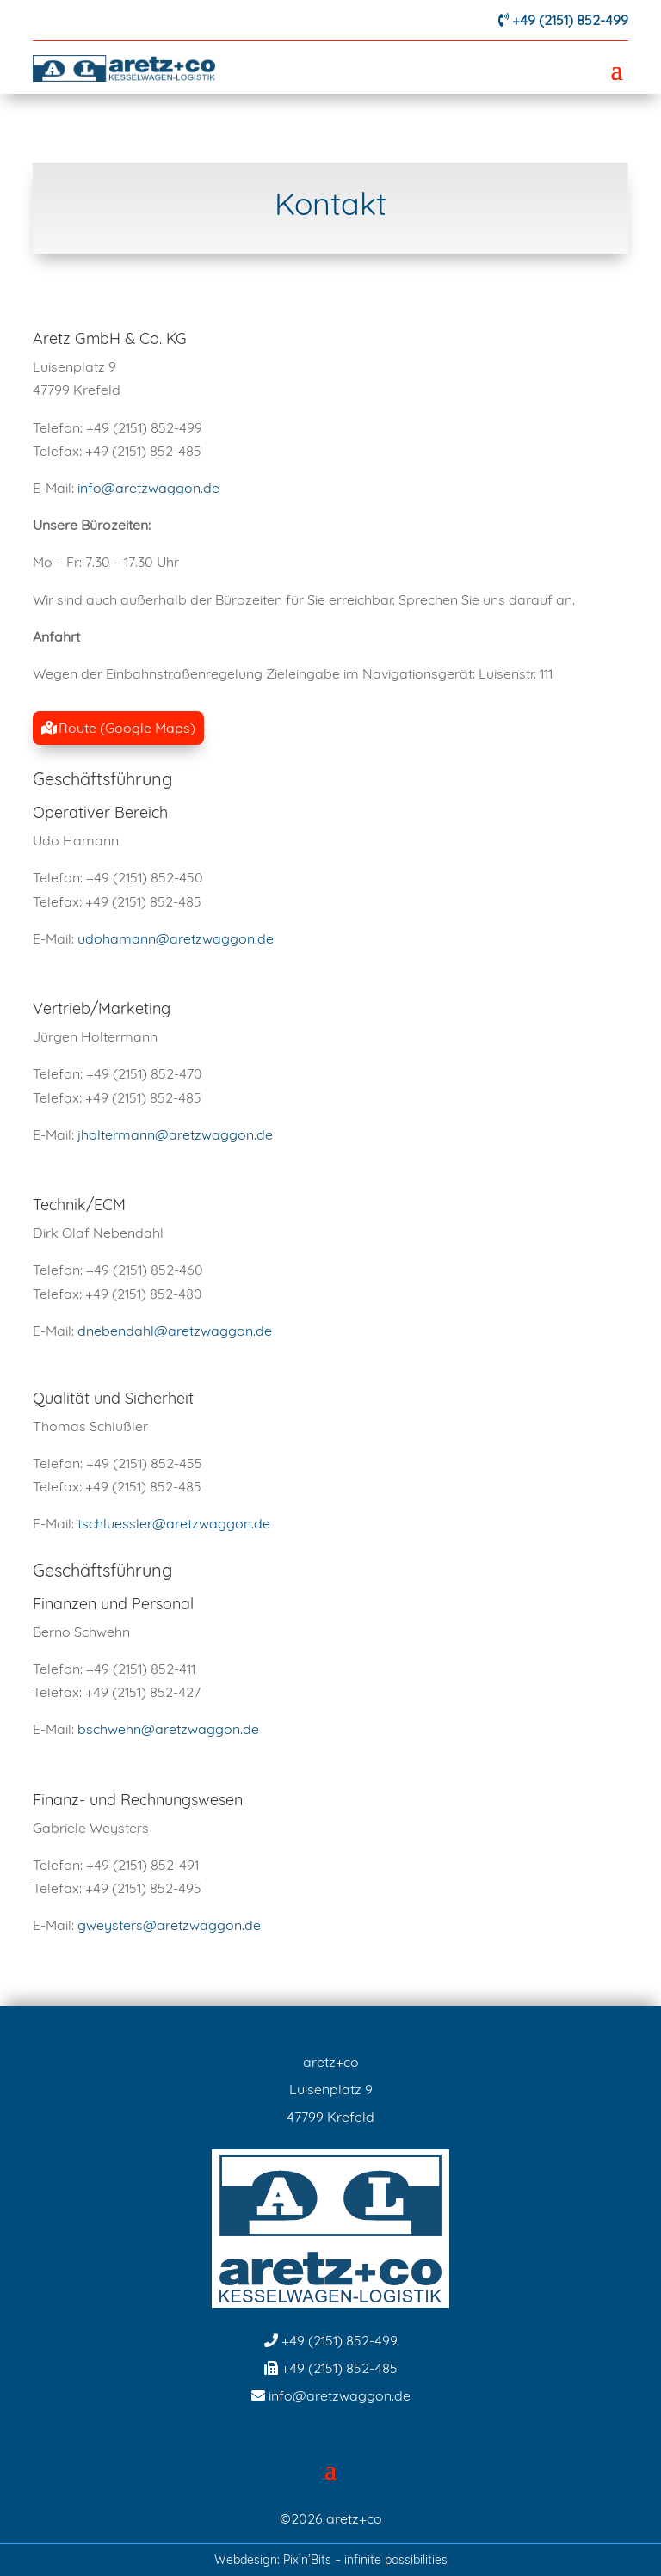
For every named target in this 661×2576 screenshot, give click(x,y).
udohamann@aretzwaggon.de (175, 938)
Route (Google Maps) (127, 727)
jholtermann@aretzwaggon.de (175, 1134)
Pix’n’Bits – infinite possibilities (365, 2559)
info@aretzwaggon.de (148, 487)
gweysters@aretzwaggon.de (169, 1925)
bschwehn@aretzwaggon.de (168, 1728)
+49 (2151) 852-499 (570, 19)
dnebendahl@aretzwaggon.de (174, 1330)
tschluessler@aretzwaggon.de (173, 1523)
